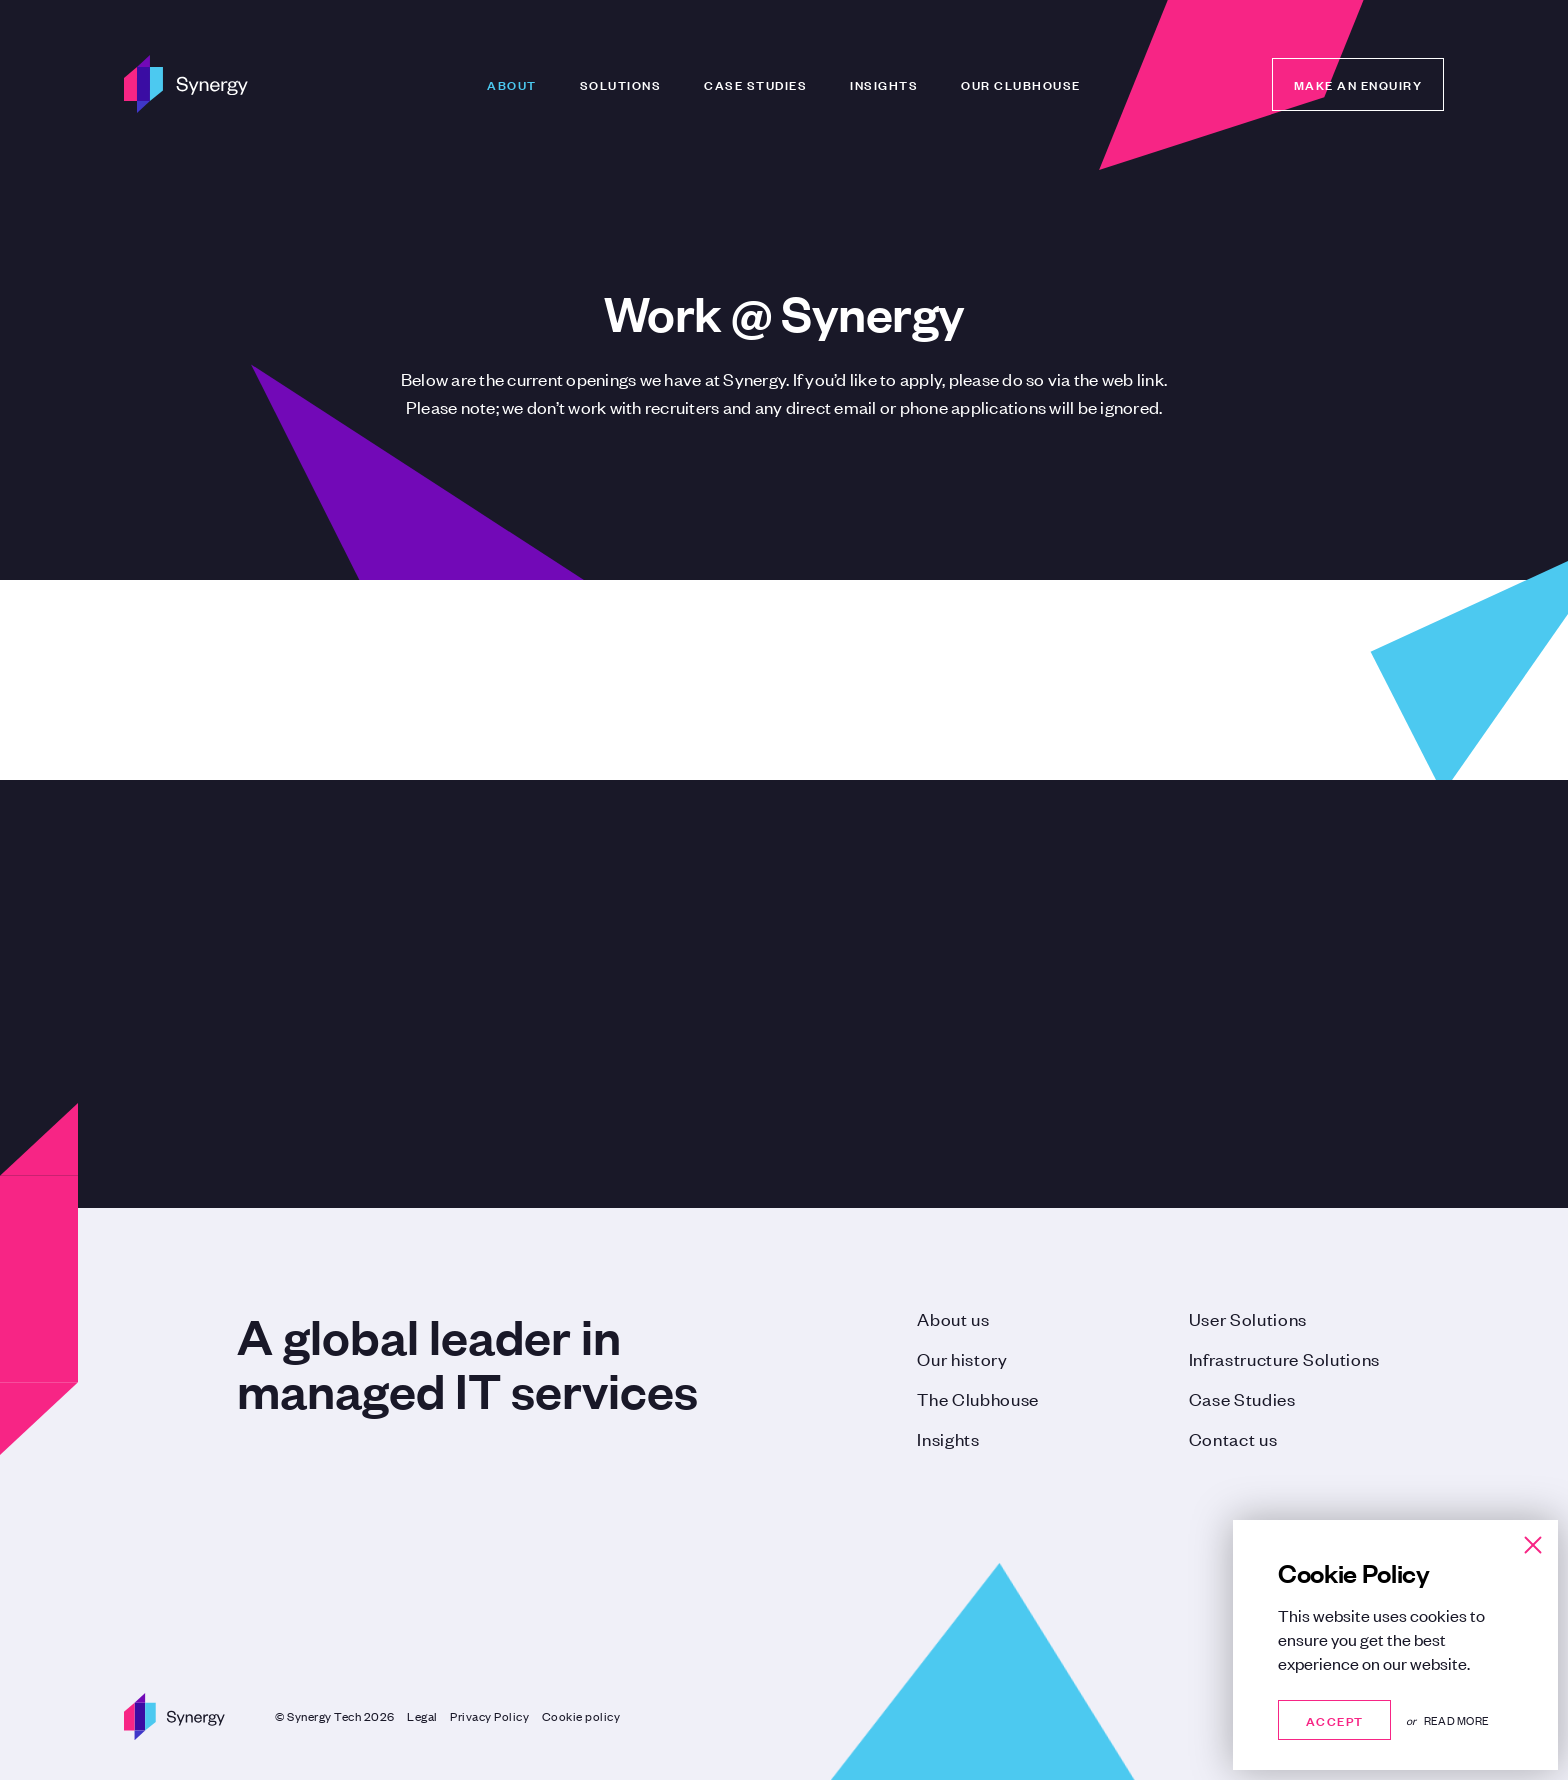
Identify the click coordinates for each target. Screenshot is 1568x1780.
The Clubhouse (978, 1398)
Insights (884, 84)
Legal (422, 1716)
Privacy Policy (489, 1716)
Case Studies (755, 84)
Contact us (1233, 1438)
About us (953, 1318)
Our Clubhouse (1021, 84)
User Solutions (1248, 1318)
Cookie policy (581, 1716)
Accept (1334, 1719)
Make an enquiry (1358, 84)
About (512, 84)
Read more (1456, 1720)
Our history (962, 1358)
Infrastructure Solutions (1284, 1358)
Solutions (621, 84)
